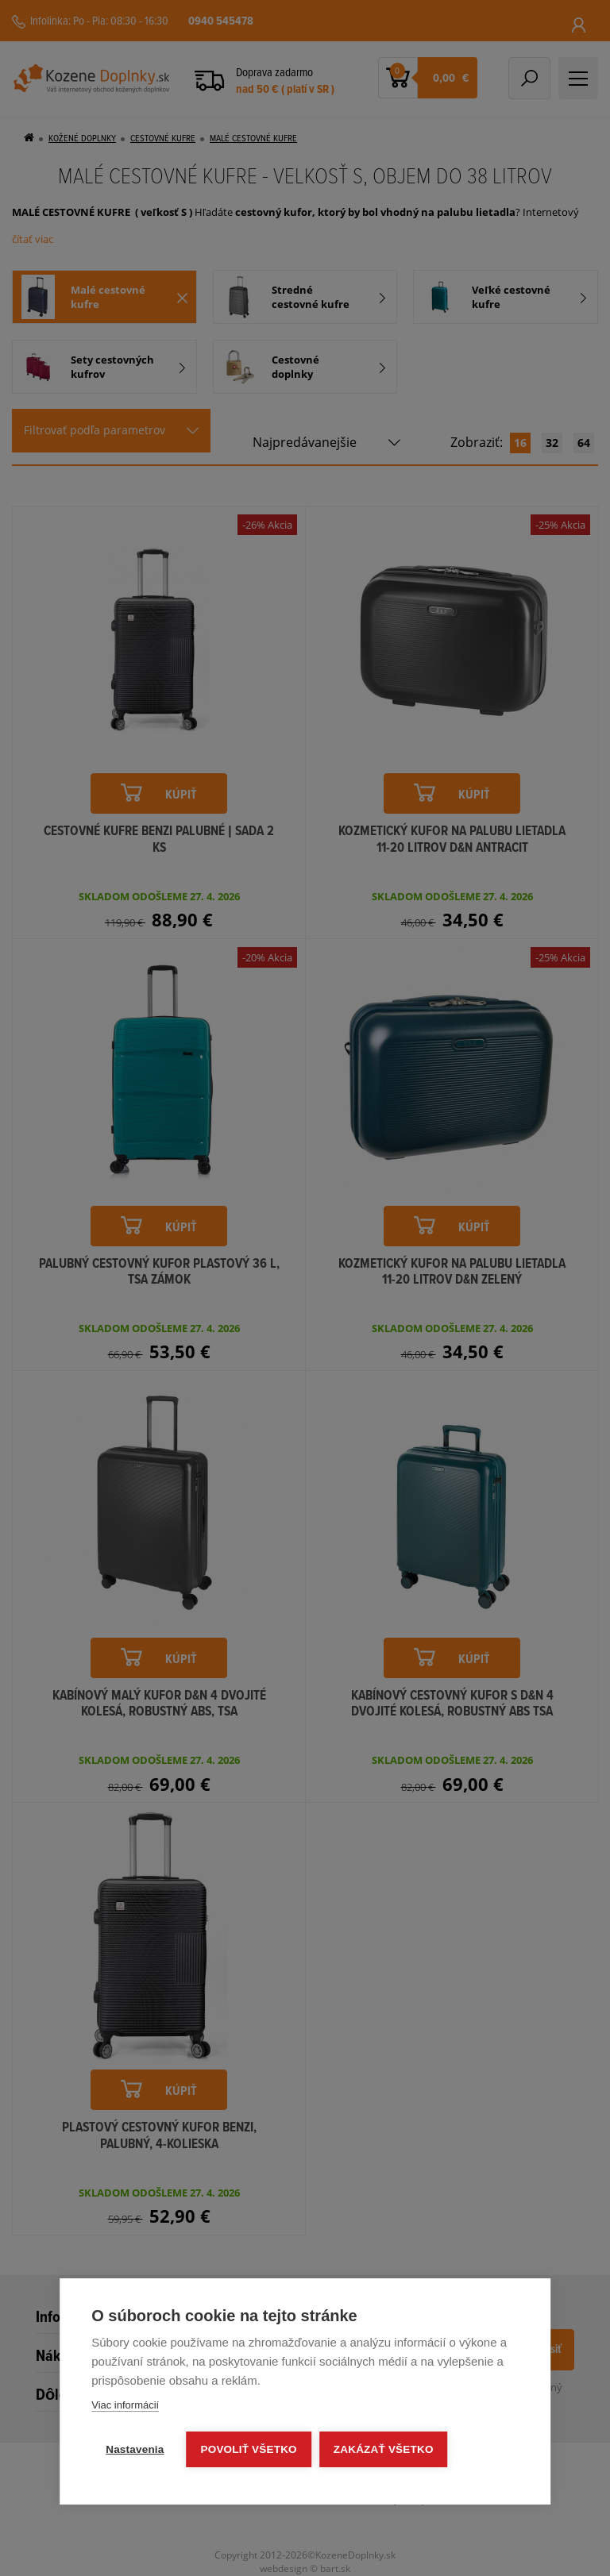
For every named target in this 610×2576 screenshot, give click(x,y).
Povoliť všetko (249, 2449)
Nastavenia (135, 2449)
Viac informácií (125, 2405)
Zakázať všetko (384, 2449)
